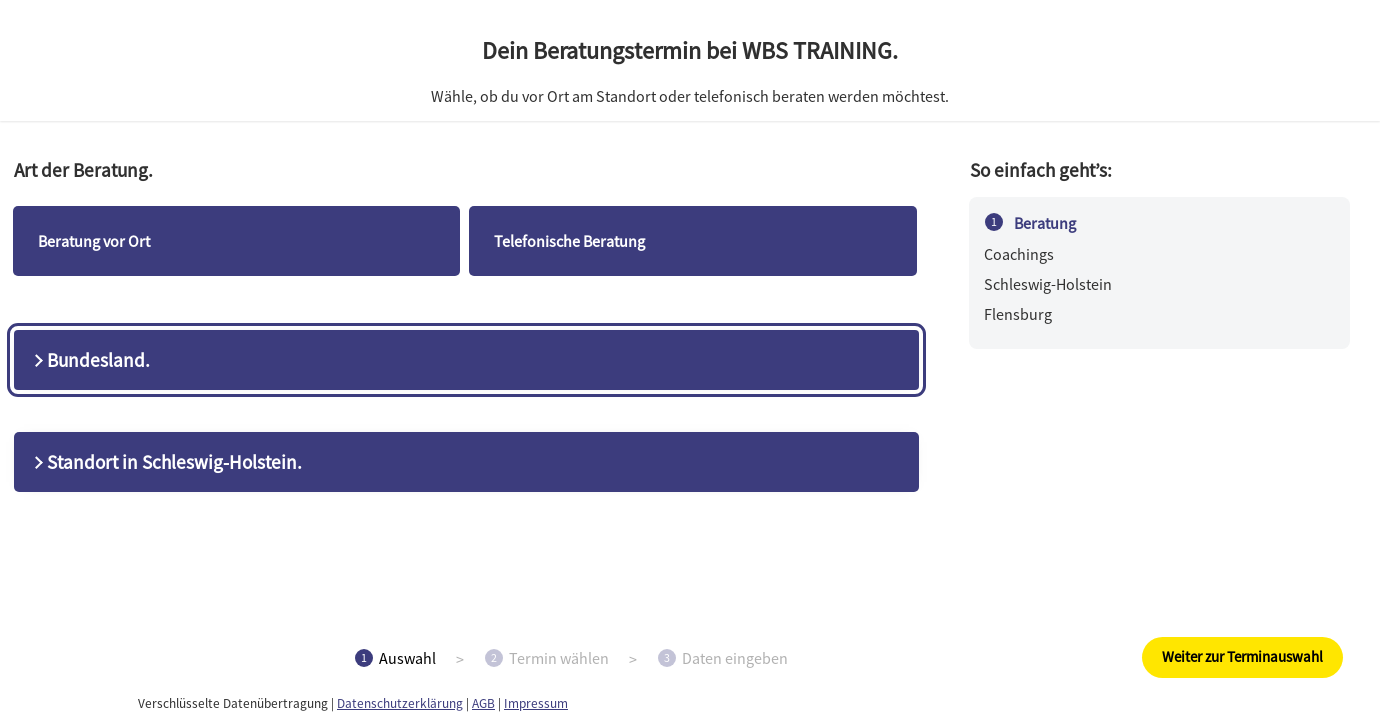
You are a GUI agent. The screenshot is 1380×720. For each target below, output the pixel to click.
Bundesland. (90, 360)
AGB (483, 703)
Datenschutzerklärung (400, 703)
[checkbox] (237, 241)
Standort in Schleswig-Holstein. (166, 462)
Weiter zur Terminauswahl (1242, 656)
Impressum (536, 703)
